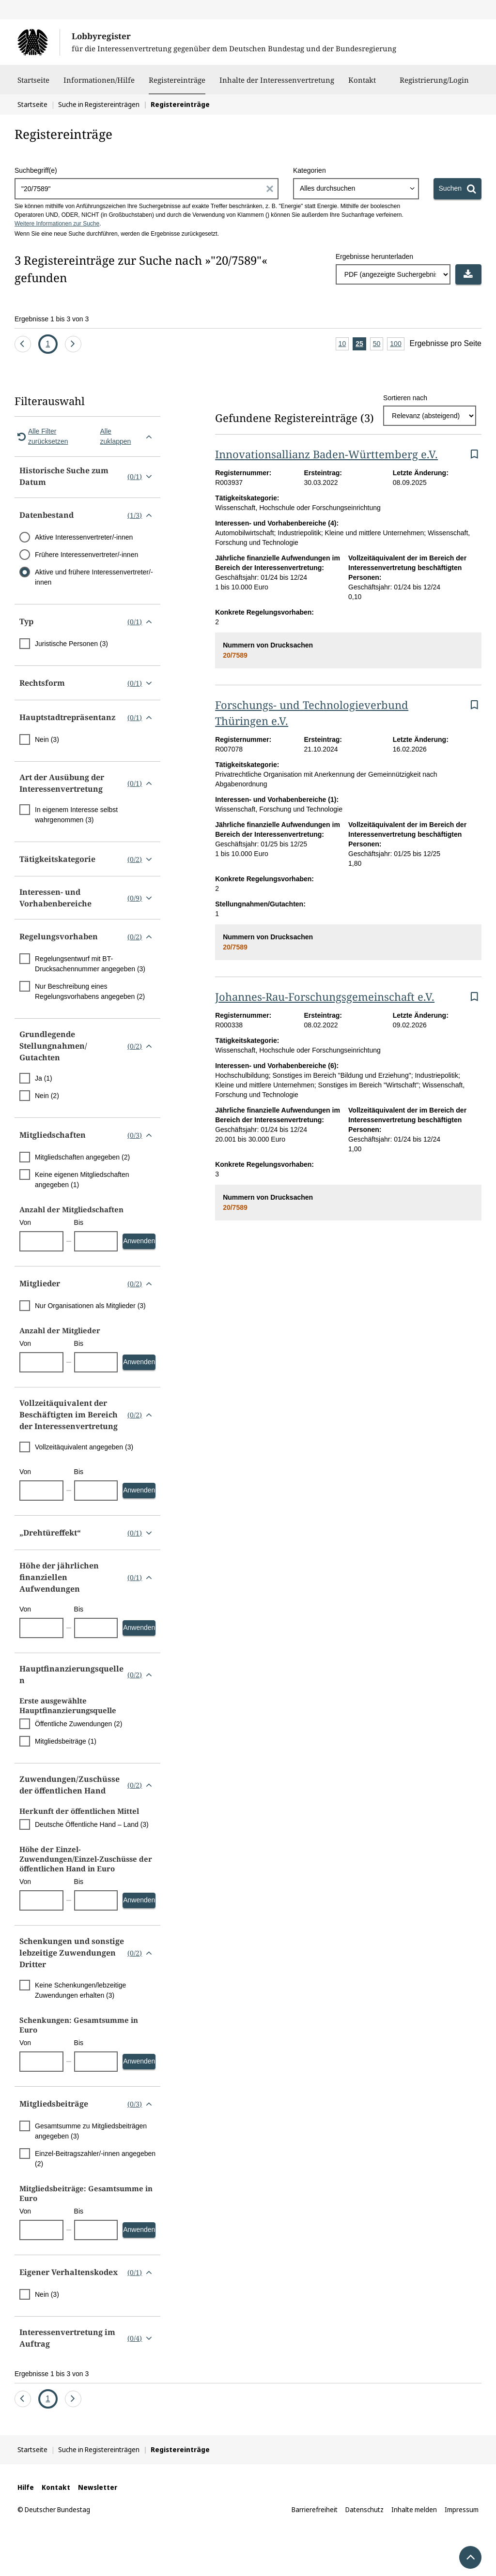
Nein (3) (47, 739)
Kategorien (309, 170)
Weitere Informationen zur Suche (57, 223)
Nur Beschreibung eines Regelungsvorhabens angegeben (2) (90, 991)
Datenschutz (364, 2509)
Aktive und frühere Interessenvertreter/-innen (94, 577)
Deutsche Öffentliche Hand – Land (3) (92, 1824)
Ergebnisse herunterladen (374, 256)
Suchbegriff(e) (36, 170)
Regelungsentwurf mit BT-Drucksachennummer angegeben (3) (90, 964)
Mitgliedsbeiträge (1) (65, 1741)
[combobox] (356, 188)
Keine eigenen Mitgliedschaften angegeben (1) (82, 1180)
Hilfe (25, 2487)
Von (25, 1222)
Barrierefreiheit (315, 2509)
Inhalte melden (414, 2509)
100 (397, 344)
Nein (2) (47, 1096)
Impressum (462, 2509)
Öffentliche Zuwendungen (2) (78, 1724)
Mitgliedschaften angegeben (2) (82, 1157)
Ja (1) (43, 1078)
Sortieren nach (405, 398)
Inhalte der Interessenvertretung (276, 84)
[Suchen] (457, 188)
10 (344, 344)
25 (361, 344)
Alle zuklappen (128, 436)
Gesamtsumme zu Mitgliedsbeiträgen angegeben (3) (91, 2131)
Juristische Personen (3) (71, 644)
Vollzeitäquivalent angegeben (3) (84, 1447)
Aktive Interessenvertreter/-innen (84, 537)
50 (378, 344)
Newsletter (97, 2487)
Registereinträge (177, 79)
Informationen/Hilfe (99, 84)
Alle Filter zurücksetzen (41, 436)
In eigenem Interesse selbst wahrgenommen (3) (76, 815)
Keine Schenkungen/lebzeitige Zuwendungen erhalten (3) (80, 1990)
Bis (78, 1222)
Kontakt (362, 84)
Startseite (33, 84)
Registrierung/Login (434, 84)
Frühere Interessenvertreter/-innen (86, 554)
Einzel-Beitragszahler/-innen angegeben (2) (95, 2159)
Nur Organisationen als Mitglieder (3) (90, 1306)
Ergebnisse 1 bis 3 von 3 (52, 319)
